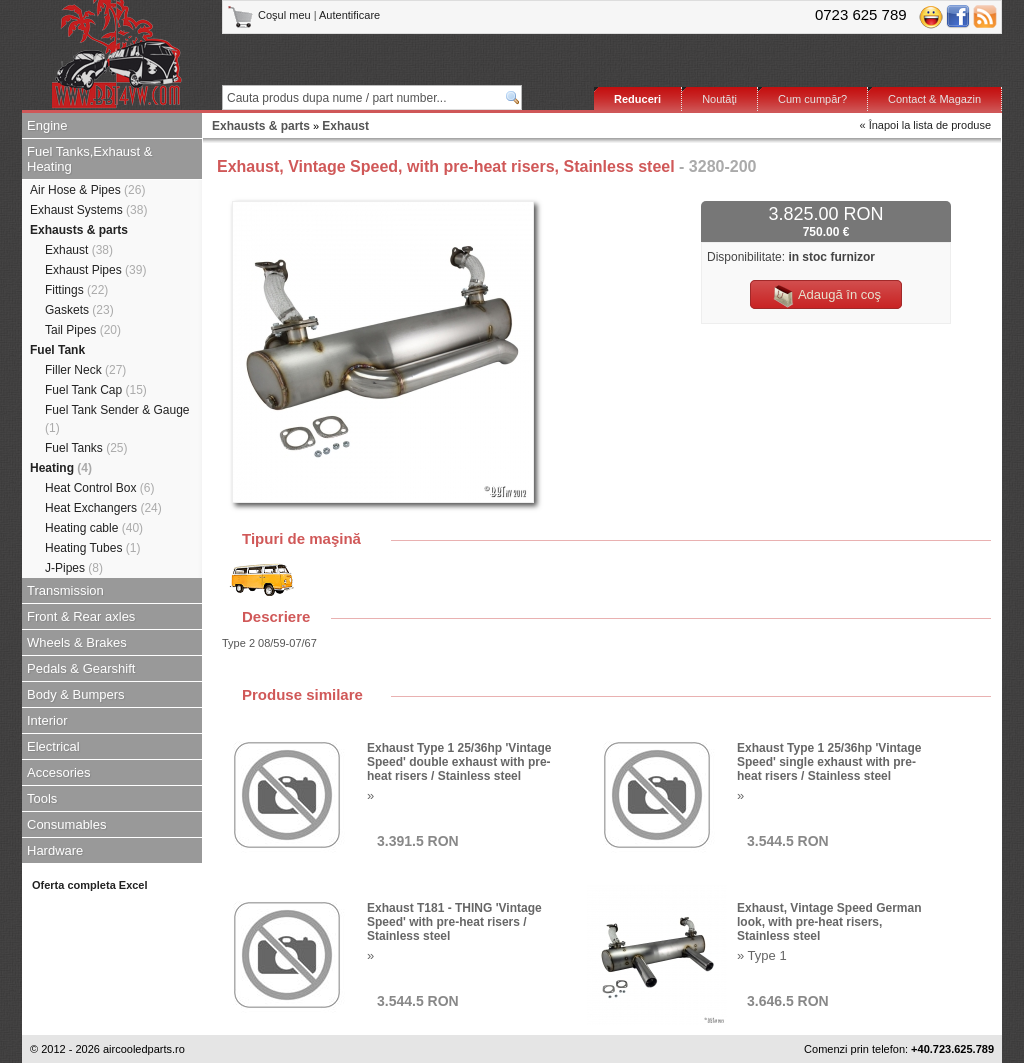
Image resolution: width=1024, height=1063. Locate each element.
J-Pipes (74, 568)
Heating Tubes (92, 548)
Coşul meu (270, 15)
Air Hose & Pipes (87, 190)
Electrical (53, 746)
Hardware (55, 850)
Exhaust (79, 250)
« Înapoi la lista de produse (925, 125)
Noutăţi (719, 99)
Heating (61, 468)
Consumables (67, 824)
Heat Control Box (99, 488)
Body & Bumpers (76, 694)
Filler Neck (85, 370)
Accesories (59, 772)
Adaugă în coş (826, 296)
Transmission (65, 590)
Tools (42, 798)
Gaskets (79, 310)
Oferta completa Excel (90, 885)
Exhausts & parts (79, 230)
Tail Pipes (83, 330)
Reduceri (637, 99)
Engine (47, 125)
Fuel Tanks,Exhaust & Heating (90, 159)
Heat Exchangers (103, 508)
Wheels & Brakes (77, 642)
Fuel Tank (57, 350)
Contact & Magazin (934, 99)
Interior (47, 720)
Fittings (76, 290)
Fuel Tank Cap (96, 390)
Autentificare (349, 15)
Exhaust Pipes (95, 270)
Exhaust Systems (88, 210)
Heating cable (94, 528)
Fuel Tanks (86, 448)
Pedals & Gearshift (81, 668)
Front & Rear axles (81, 616)
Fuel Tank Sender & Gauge (117, 419)
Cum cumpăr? (812, 99)
